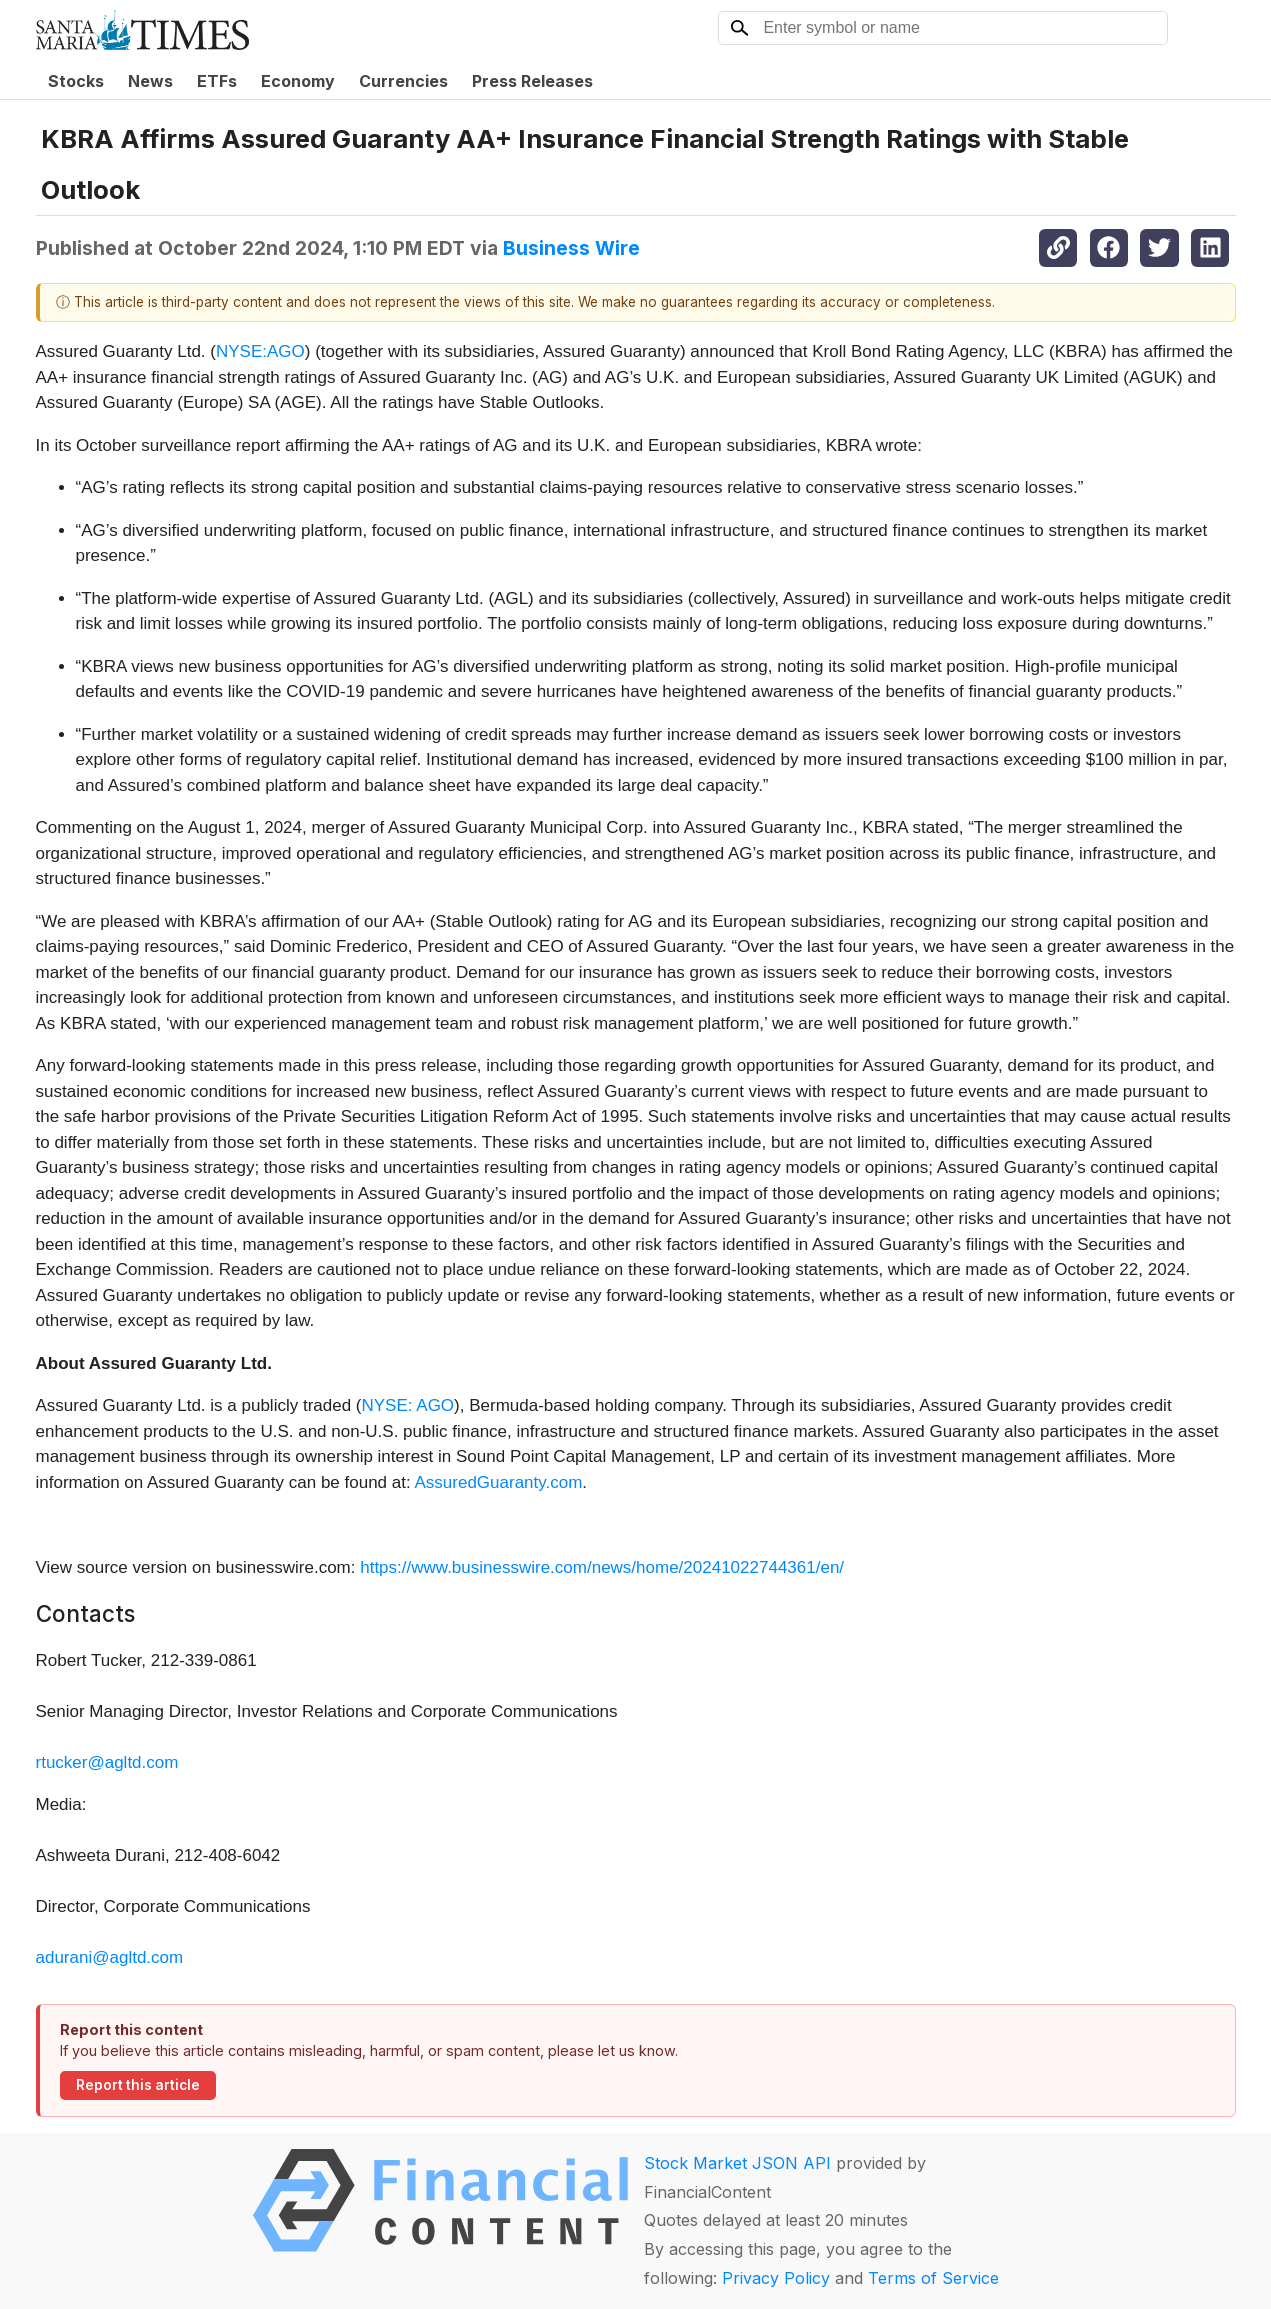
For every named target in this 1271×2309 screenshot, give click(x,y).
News (150, 81)
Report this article (138, 2085)
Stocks (76, 81)
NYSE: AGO (408, 1405)
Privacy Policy (776, 2278)
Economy (298, 81)
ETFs (217, 81)
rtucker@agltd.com (107, 1762)
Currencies (403, 81)
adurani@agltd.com (110, 1957)
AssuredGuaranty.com (498, 1482)
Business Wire (571, 248)
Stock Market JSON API (737, 2163)
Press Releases (532, 81)
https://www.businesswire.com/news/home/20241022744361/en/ (602, 1567)
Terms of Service (933, 2278)
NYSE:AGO (260, 351)
